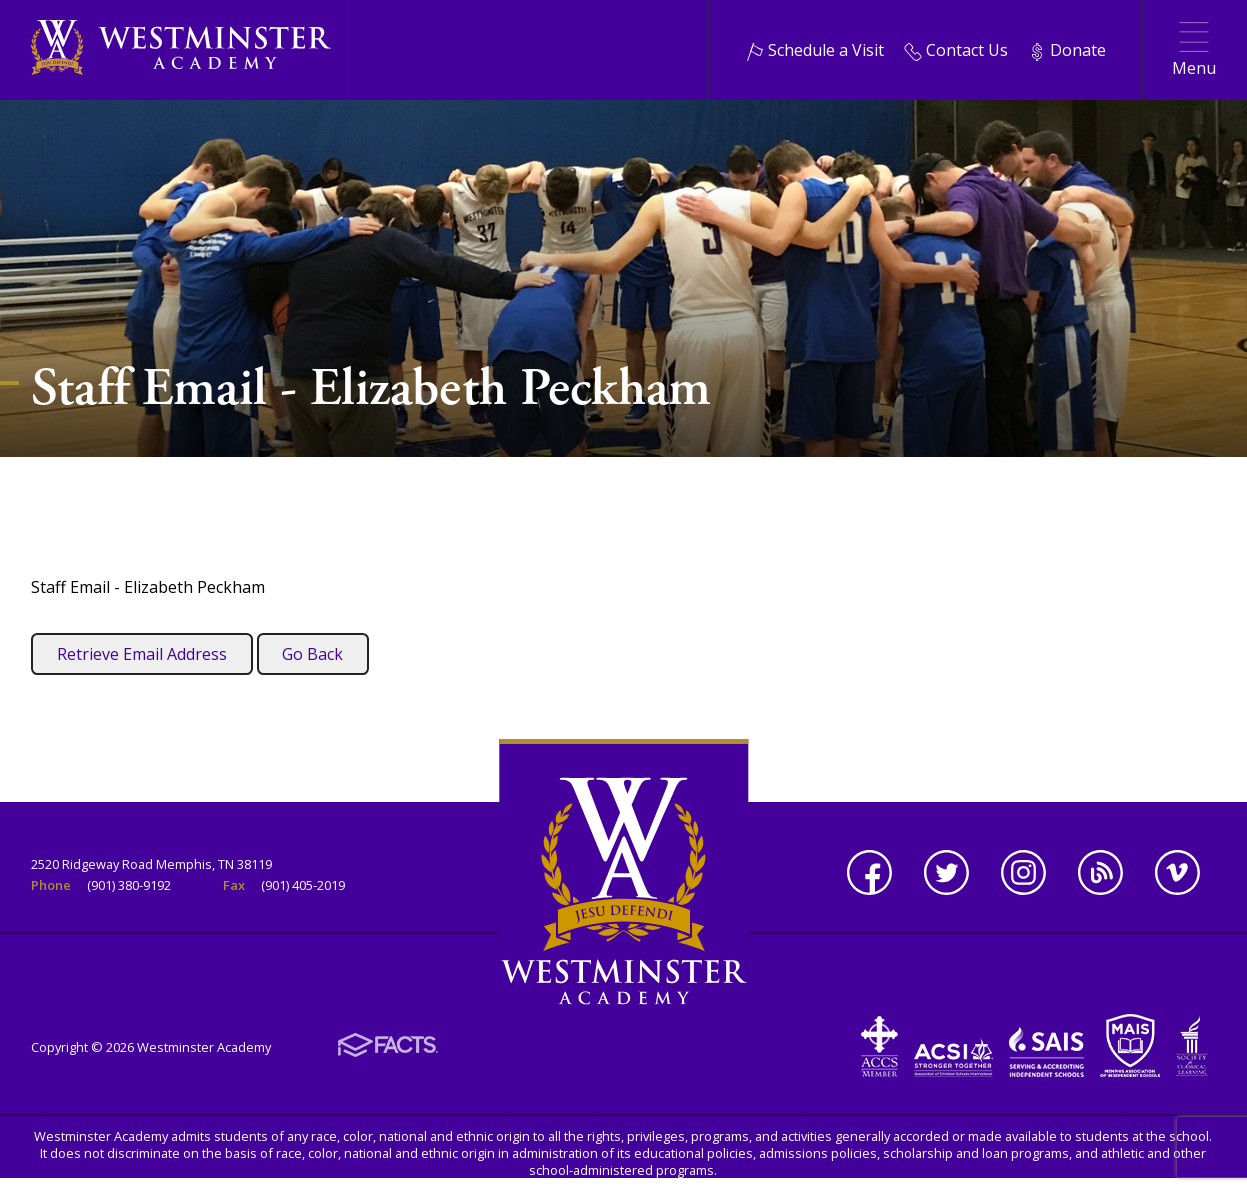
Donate (1067, 50)
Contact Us (956, 50)
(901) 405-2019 (303, 885)
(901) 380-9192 (129, 885)
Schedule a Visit (815, 50)
